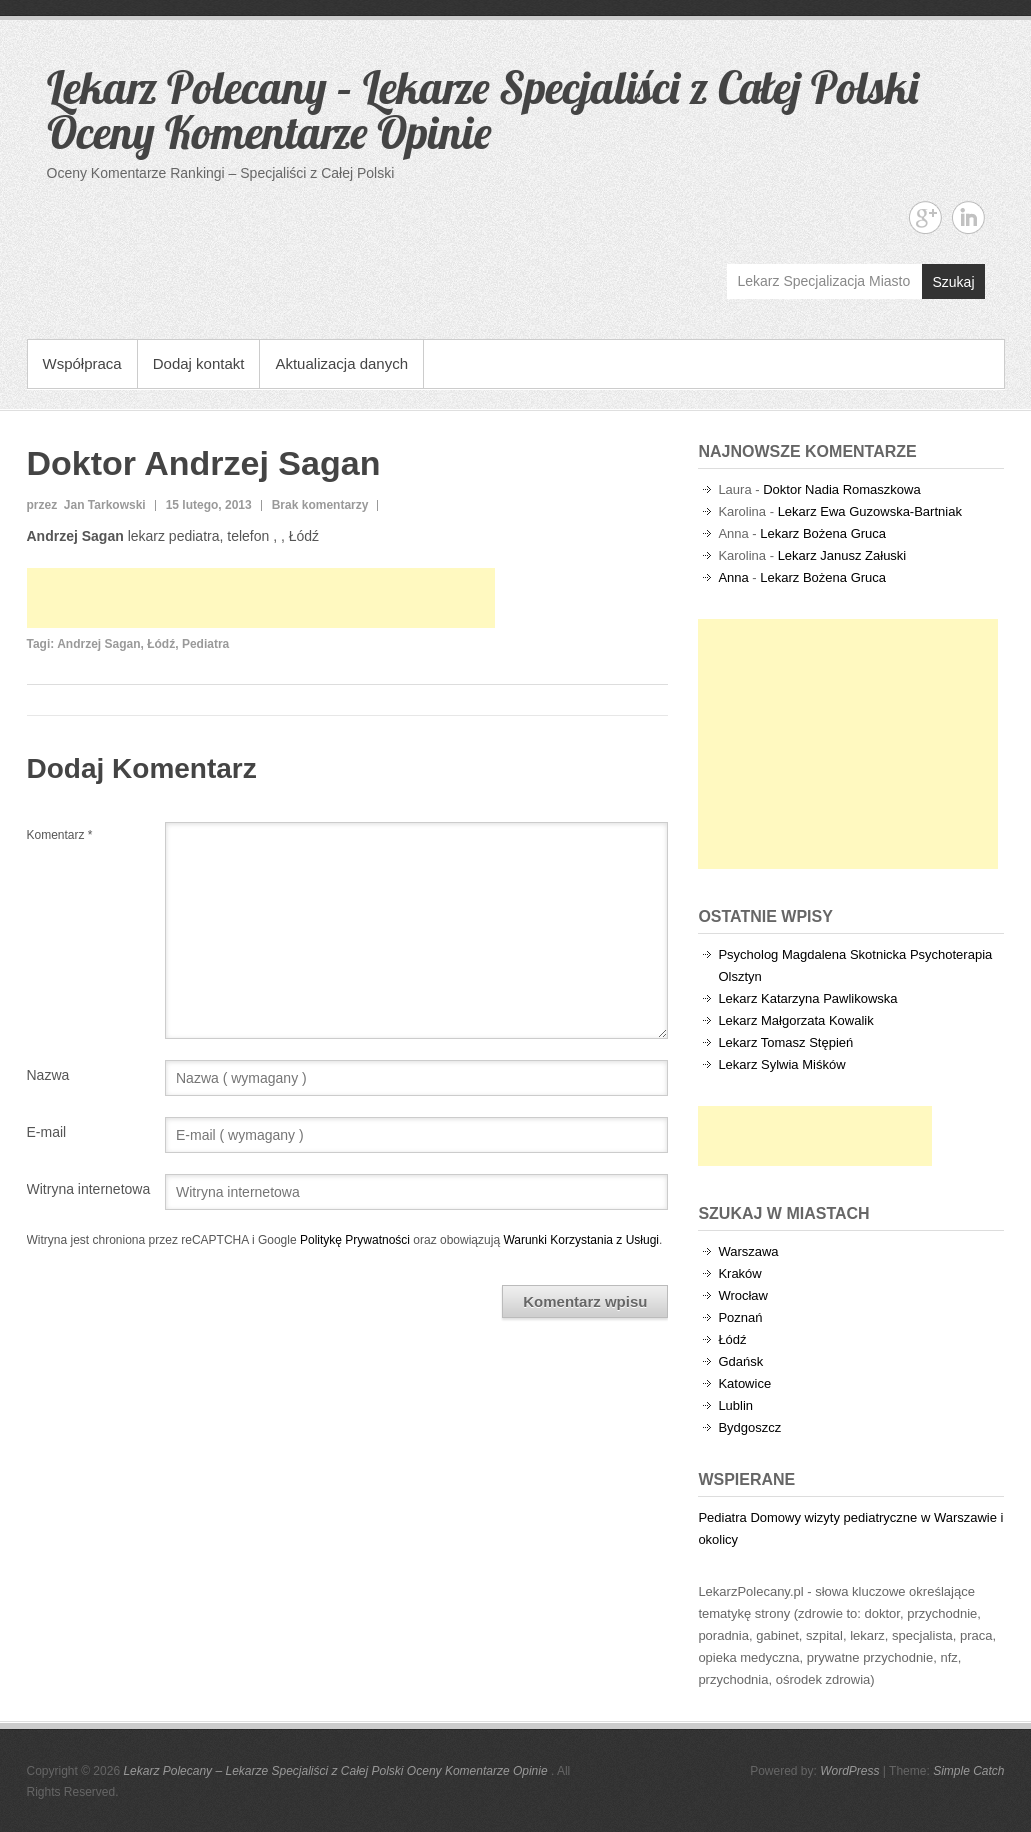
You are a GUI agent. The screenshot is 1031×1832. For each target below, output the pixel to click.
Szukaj (953, 282)
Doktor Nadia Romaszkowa (842, 489)
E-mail (47, 1132)
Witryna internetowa (89, 1189)
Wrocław (743, 1295)
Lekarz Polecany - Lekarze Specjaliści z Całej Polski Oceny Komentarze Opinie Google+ (925, 217)
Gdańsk (740, 1361)
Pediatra (205, 644)
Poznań (740, 1317)
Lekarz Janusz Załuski (842, 555)
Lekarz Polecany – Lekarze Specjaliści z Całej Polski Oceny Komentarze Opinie (482, 109)
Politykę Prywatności (355, 1240)
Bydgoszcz (749, 1427)
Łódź (161, 644)
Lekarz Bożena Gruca (823, 533)
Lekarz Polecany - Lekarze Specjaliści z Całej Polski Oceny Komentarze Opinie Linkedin (968, 217)
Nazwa (48, 1075)
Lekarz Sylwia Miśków (781, 1064)
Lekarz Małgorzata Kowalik (795, 1020)
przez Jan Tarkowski (86, 505)
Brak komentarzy (320, 505)
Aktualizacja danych (341, 363)
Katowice (744, 1383)
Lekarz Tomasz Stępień (785, 1042)
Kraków (739, 1273)
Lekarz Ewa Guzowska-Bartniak (870, 511)
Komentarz (60, 835)
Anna (733, 577)
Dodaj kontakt (199, 363)
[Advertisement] (261, 598)
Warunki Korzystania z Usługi (581, 1240)
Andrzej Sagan (98, 644)
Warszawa (748, 1251)
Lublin (735, 1405)
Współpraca (82, 363)
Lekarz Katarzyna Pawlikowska (807, 998)
